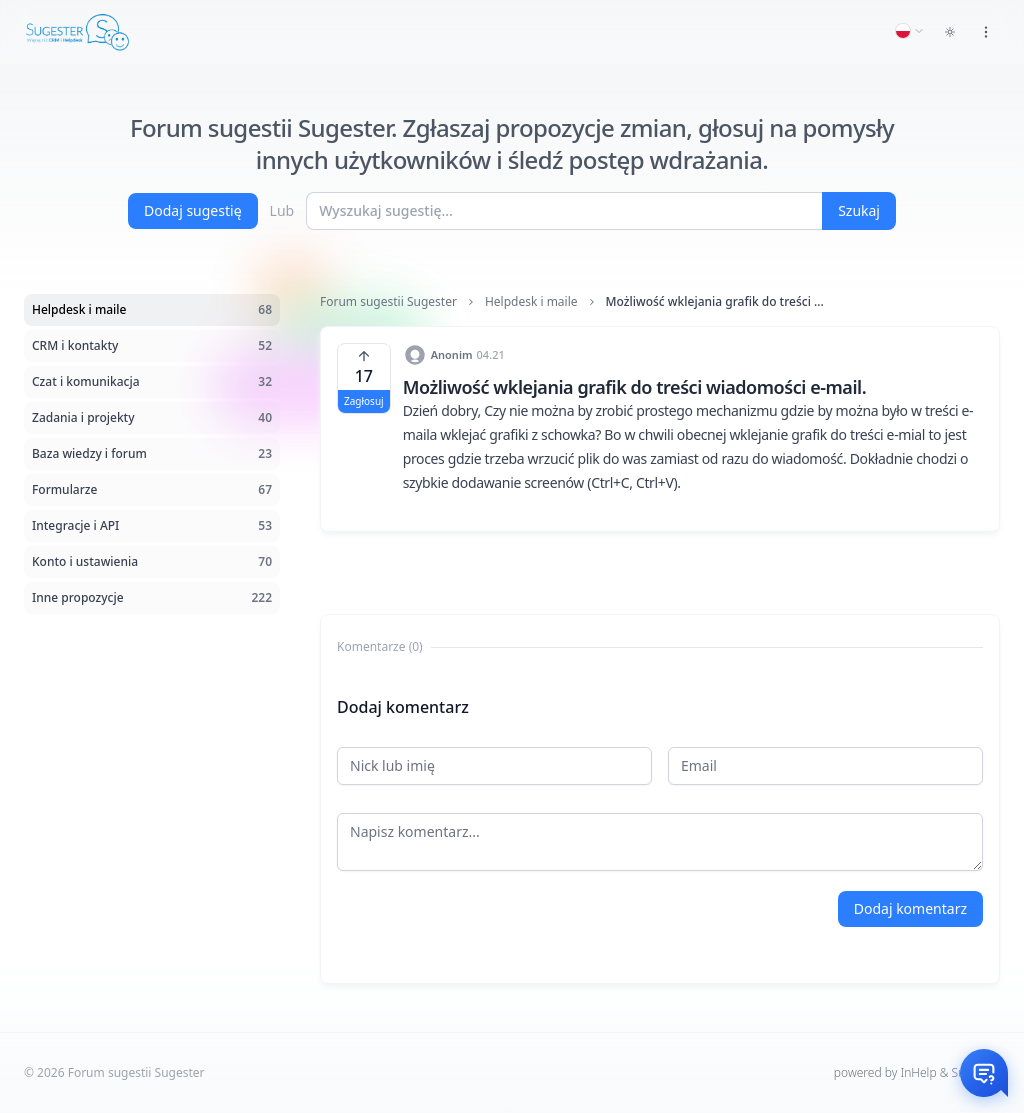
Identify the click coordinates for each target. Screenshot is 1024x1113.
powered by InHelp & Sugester (917, 1072)
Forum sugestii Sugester (388, 302)
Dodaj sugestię (193, 210)
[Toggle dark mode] (950, 32)
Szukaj (859, 210)
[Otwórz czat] (984, 1073)
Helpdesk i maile (531, 302)
